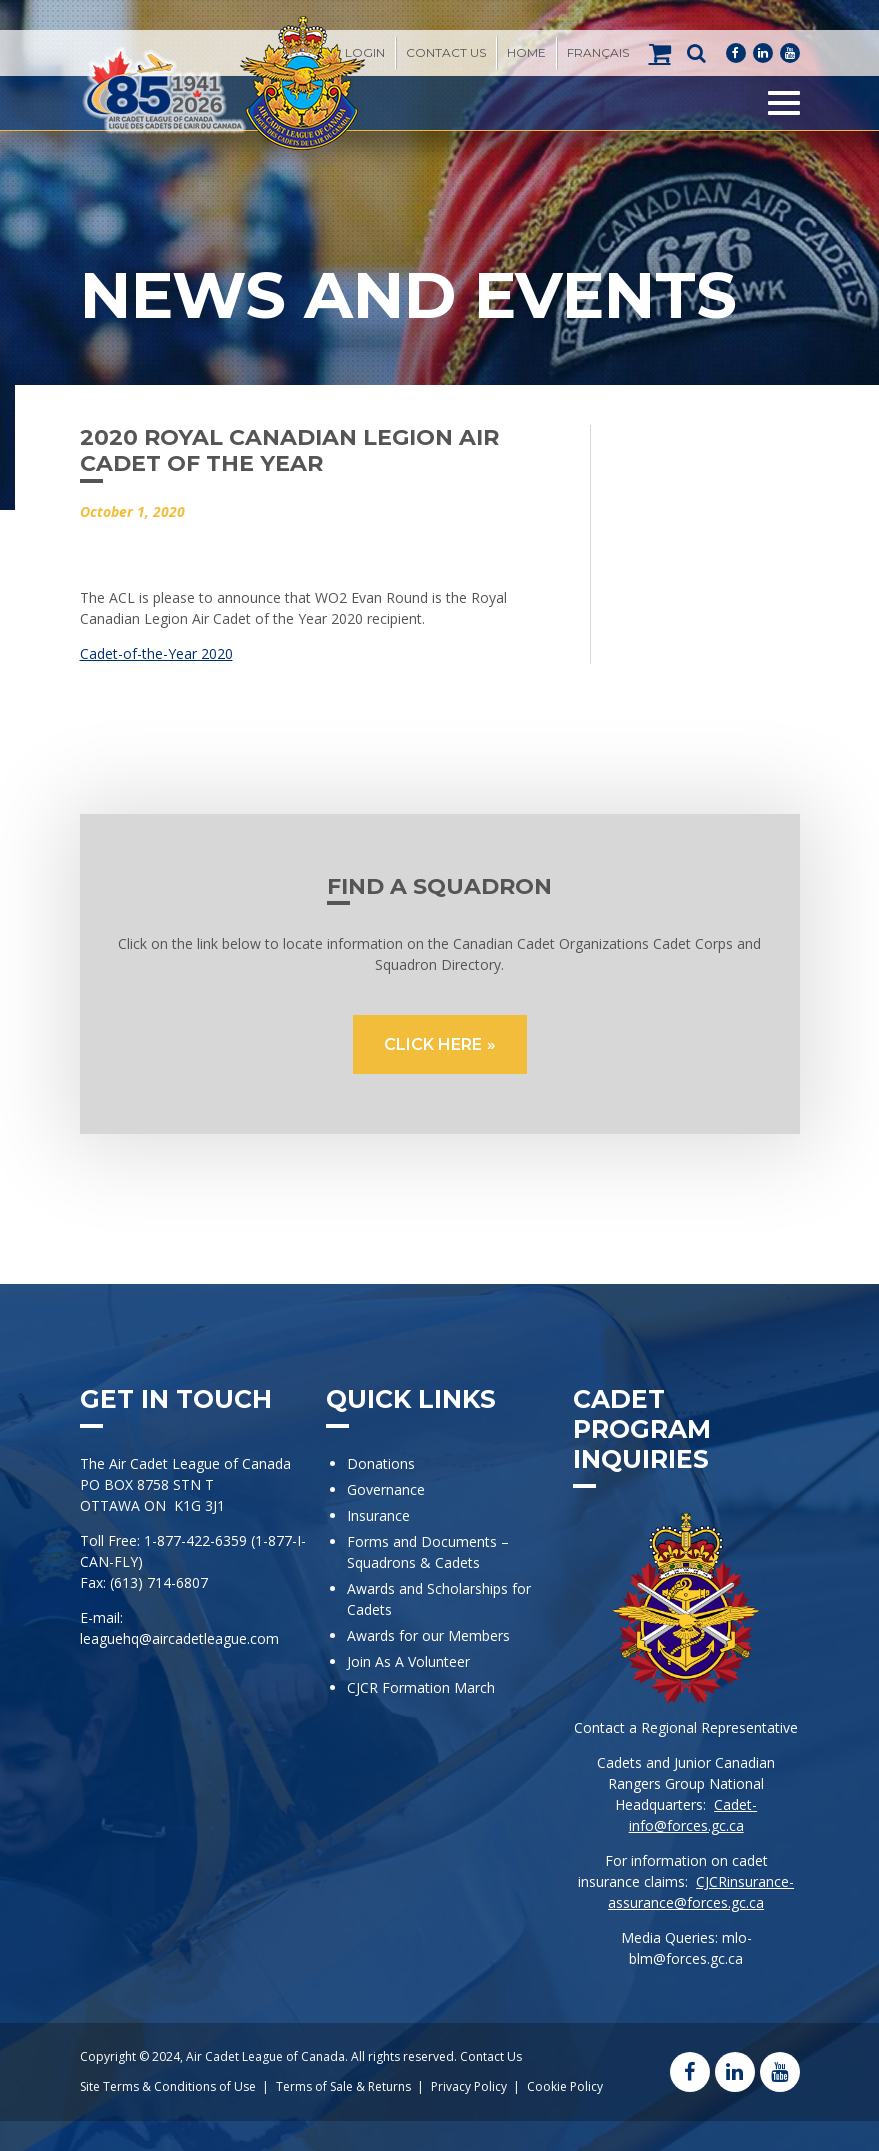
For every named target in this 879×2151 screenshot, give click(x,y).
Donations (381, 1463)
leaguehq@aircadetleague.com (179, 1638)
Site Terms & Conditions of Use (168, 2086)
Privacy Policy (469, 2086)
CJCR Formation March (421, 1687)
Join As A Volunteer (408, 1661)
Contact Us (446, 52)
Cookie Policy (565, 2086)
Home (526, 52)
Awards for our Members (428, 1635)
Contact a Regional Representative (686, 1727)
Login (365, 52)
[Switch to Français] (598, 53)
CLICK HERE (433, 1044)
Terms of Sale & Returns (343, 2086)
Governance (386, 1489)
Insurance (378, 1515)
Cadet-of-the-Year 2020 (156, 653)
